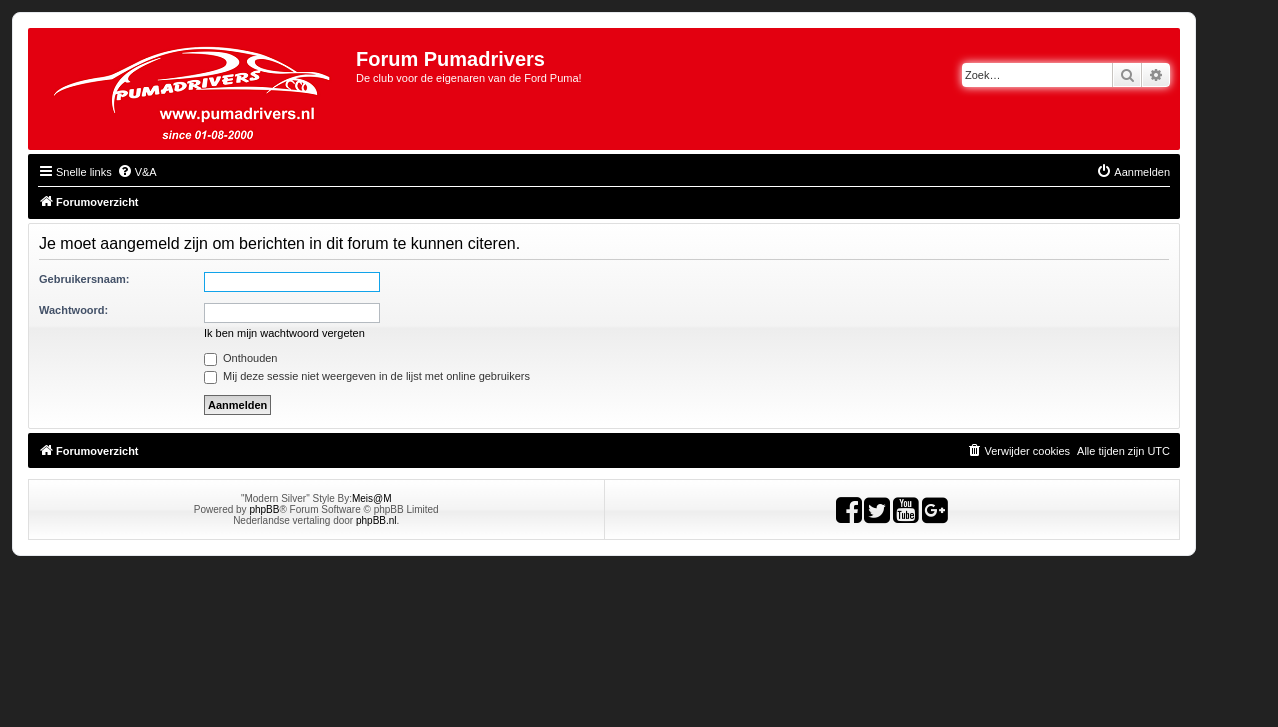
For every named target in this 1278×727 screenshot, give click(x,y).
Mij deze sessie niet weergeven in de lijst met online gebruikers (367, 376)
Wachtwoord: (73, 310)
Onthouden (241, 358)
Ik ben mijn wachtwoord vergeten (284, 333)
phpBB (264, 509)
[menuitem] (137, 172)
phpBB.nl (376, 520)
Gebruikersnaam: (84, 279)
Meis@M (372, 498)
